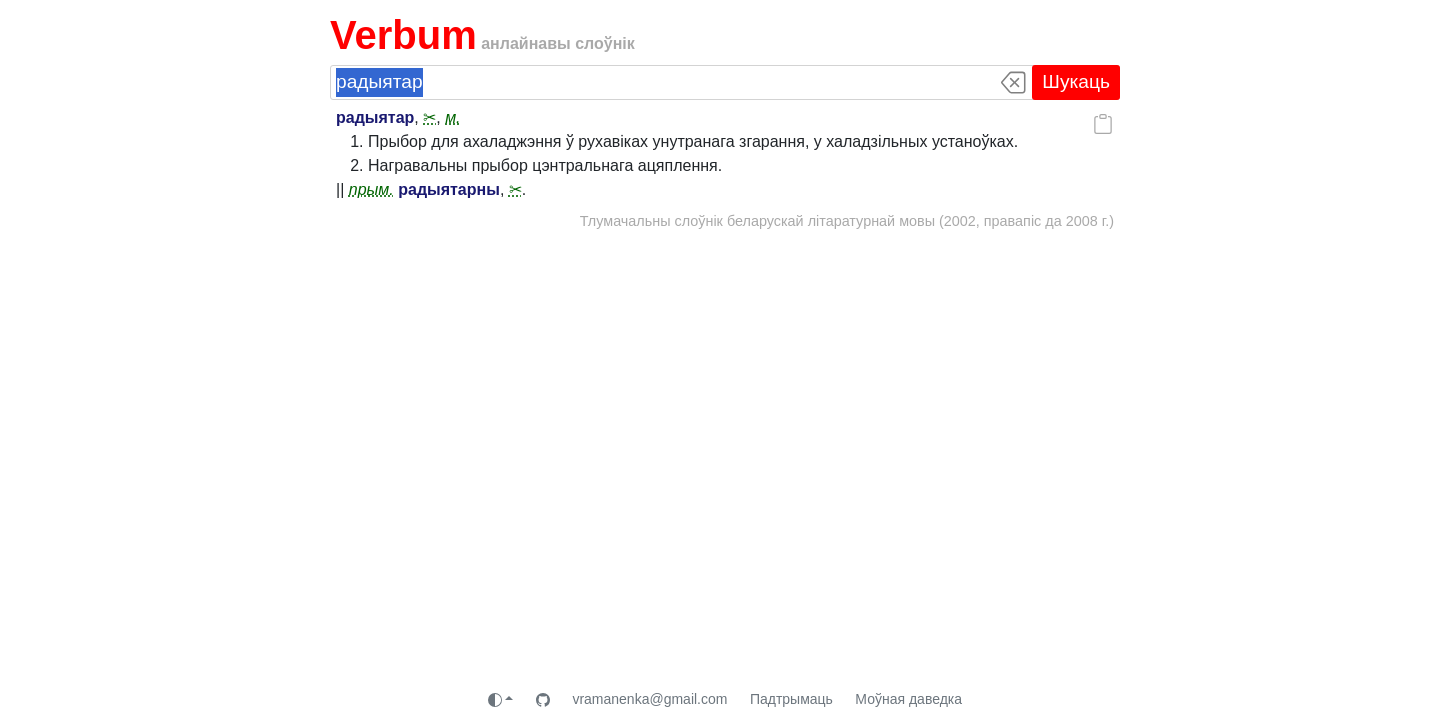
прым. (371, 189)
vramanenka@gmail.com (649, 699)
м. (452, 117)
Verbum (403, 35)
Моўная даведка (908, 699)
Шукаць (1076, 81)
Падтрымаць (791, 699)
